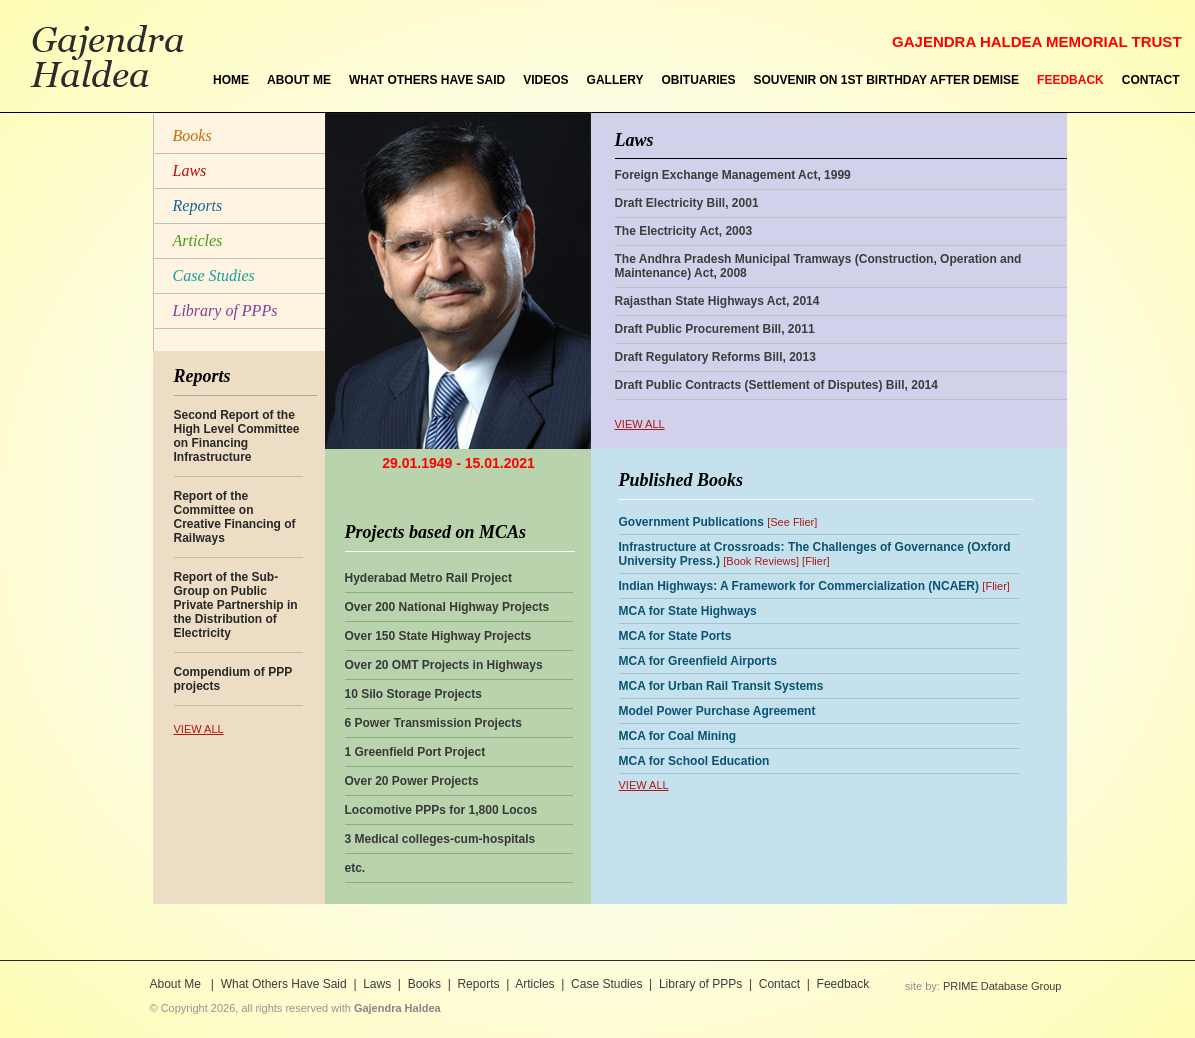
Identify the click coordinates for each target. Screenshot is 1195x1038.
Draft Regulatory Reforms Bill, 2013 (715, 357)
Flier (815, 561)
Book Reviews (761, 561)
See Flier (792, 522)
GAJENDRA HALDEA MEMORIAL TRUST (1036, 41)
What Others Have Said (284, 984)
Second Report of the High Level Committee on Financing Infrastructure (237, 436)
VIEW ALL (199, 729)
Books (192, 135)
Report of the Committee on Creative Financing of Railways (235, 517)
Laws (190, 170)
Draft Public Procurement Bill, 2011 (715, 329)
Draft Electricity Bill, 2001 (687, 203)
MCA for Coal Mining (678, 736)
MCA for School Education (694, 761)
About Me (177, 984)
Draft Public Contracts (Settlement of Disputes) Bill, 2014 (776, 385)
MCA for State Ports (675, 636)
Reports (198, 205)
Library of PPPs (225, 310)
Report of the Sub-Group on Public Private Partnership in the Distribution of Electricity (236, 605)
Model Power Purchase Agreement (717, 711)
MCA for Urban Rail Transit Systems (721, 686)
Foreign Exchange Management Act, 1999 (733, 175)
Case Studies (214, 275)
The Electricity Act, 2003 (684, 231)
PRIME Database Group (1002, 986)
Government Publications (691, 522)
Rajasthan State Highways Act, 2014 (717, 301)
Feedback (843, 984)
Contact (779, 984)
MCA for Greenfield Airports (698, 661)
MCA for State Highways (688, 611)
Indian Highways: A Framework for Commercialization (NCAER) (799, 586)
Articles (198, 240)
